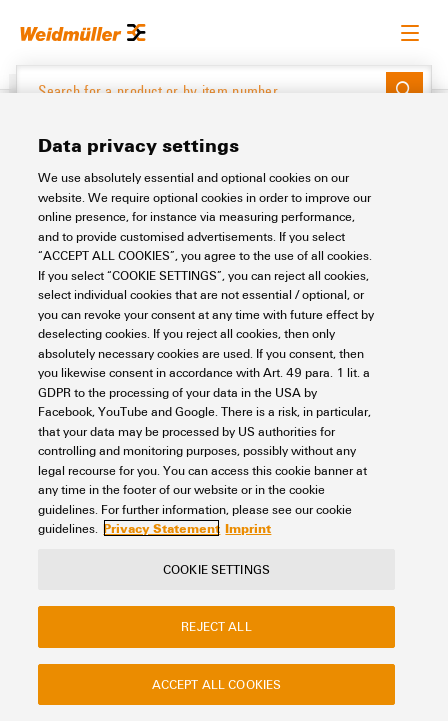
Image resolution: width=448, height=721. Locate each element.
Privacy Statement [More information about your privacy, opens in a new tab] (161, 528)
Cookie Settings (216, 569)
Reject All (216, 626)
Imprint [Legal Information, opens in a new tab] (248, 528)
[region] (224, 407)
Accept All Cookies (216, 684)
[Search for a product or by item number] (201, 91)
